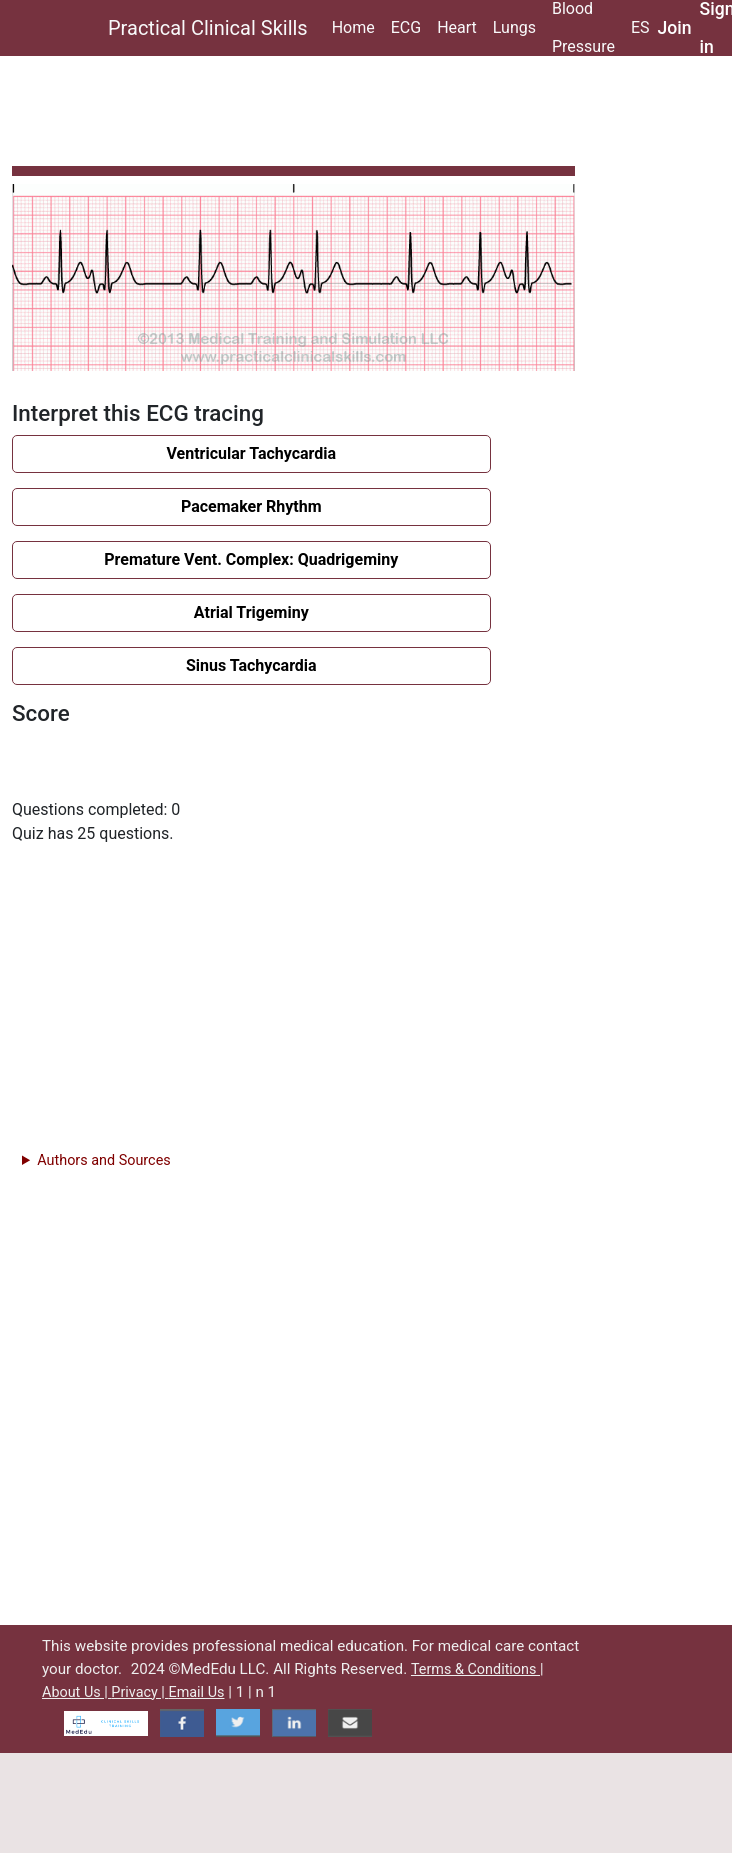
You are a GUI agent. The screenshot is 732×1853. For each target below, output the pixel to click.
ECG (406, 27)
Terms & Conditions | (477, 1669)
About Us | (76, 1692)
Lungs (514, 27)
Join (675, 28)
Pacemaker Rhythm (251, 506)
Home (353, 27)
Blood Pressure (583, 28)
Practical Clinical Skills (208, 28)
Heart (457, 27)
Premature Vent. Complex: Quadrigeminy (251, 559)
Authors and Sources (103, 1160)
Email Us (196, 1692)
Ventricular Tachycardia (251, 453)
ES (640, 27)
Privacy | (139, 1692)
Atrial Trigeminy (251, 612)
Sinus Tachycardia (251, 665)
